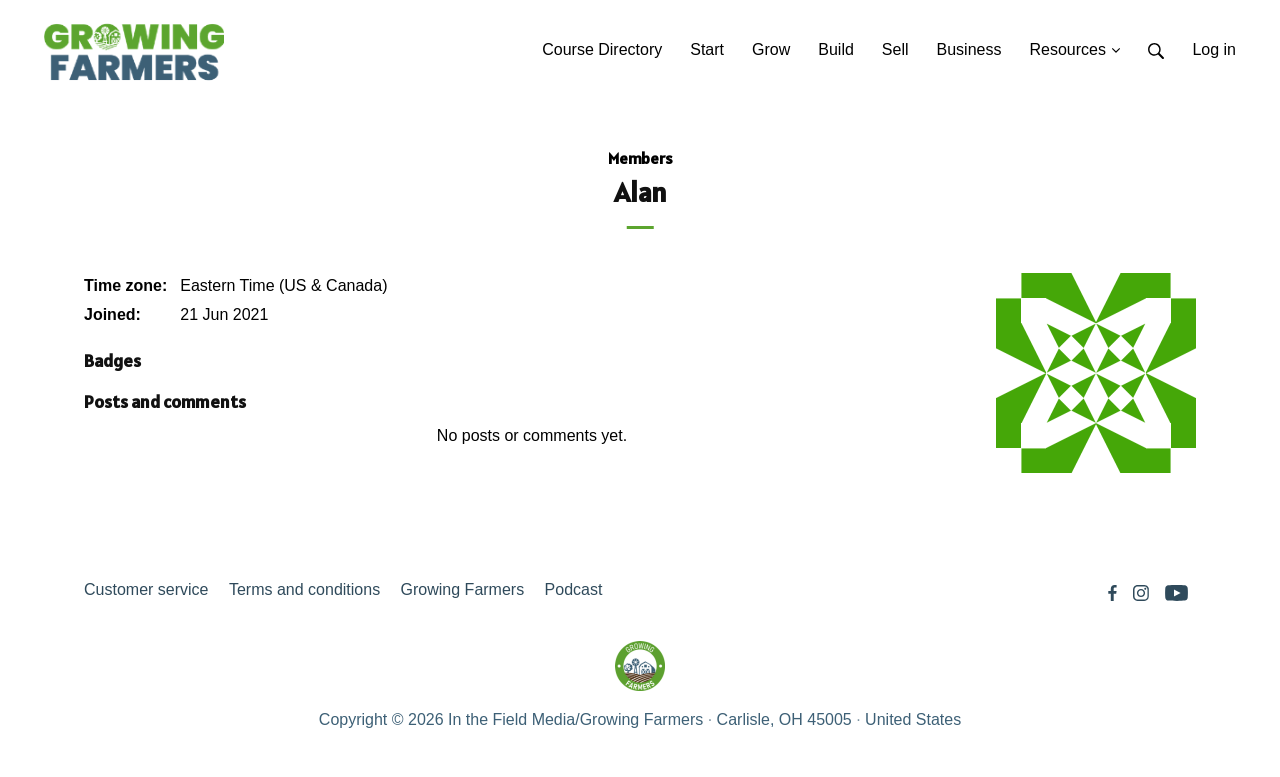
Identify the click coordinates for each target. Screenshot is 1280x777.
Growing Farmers (463, 589)
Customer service (146, 589)
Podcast (574, 589)
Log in (1214, 49)
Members (640, 158)
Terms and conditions (304, 589)
